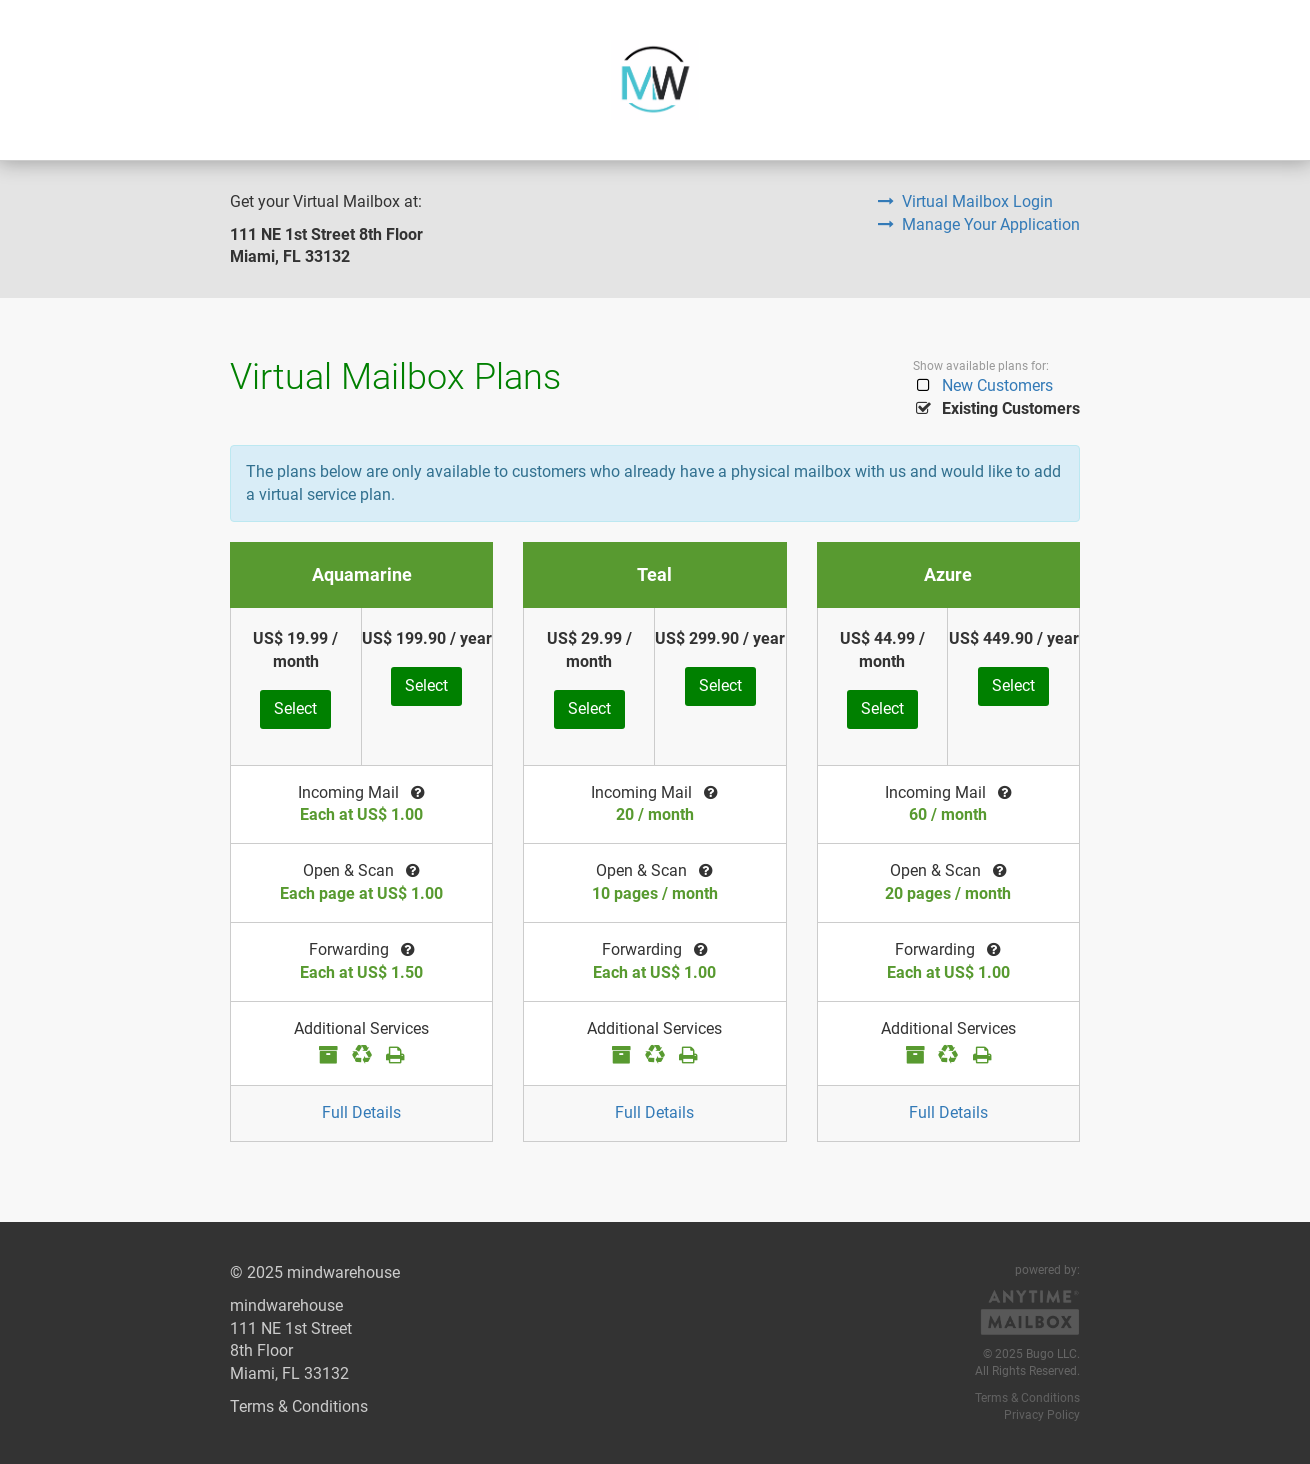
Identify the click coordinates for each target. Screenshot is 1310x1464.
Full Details (361, 1112)
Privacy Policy (1042, 1415)
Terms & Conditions (299, 1406)
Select (295, 708)
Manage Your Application (979, 224)
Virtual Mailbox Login (965, 201)
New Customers (983, 385)
